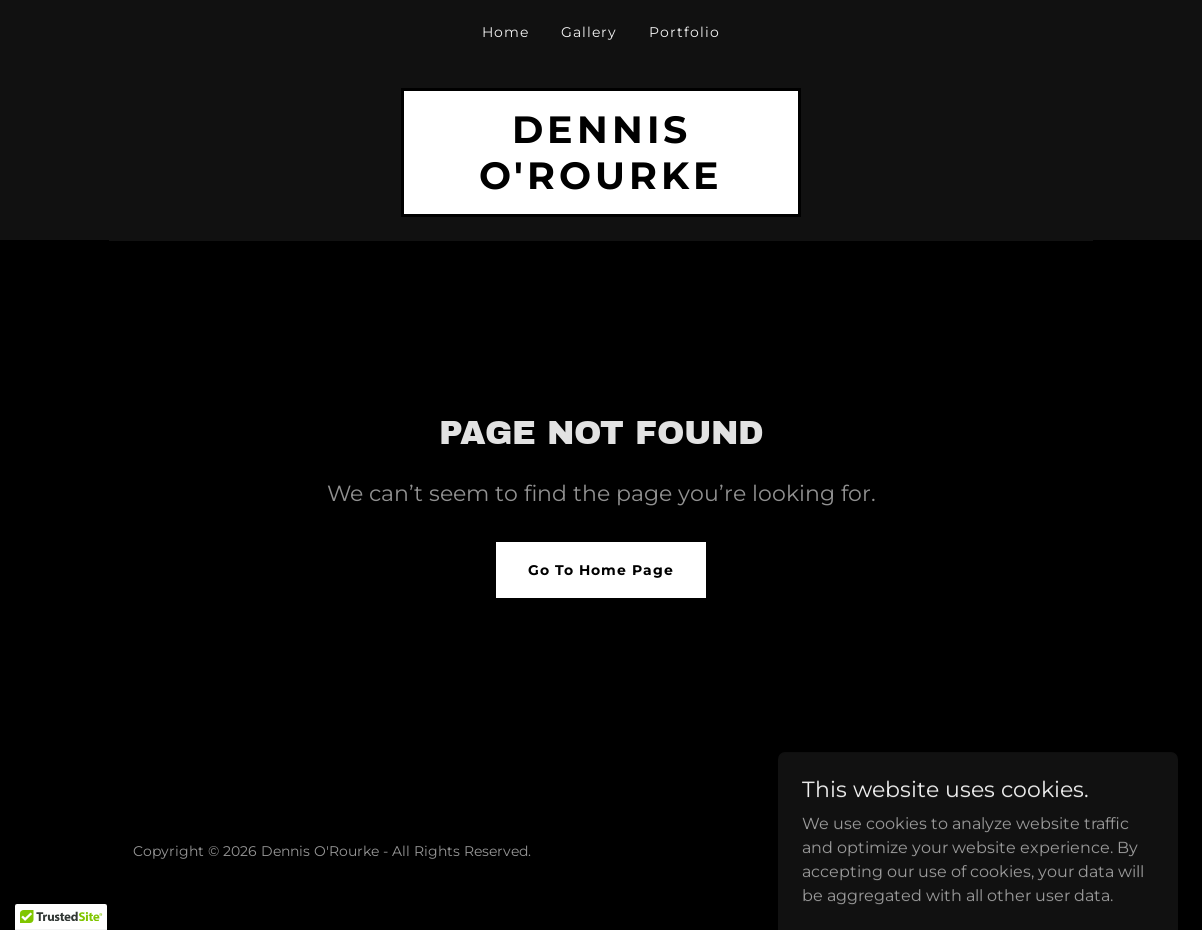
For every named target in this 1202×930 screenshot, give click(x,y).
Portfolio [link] (684, 32)
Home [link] (505, 32)
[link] (601, 183)
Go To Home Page (601, 570)
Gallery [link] (589, 32)
